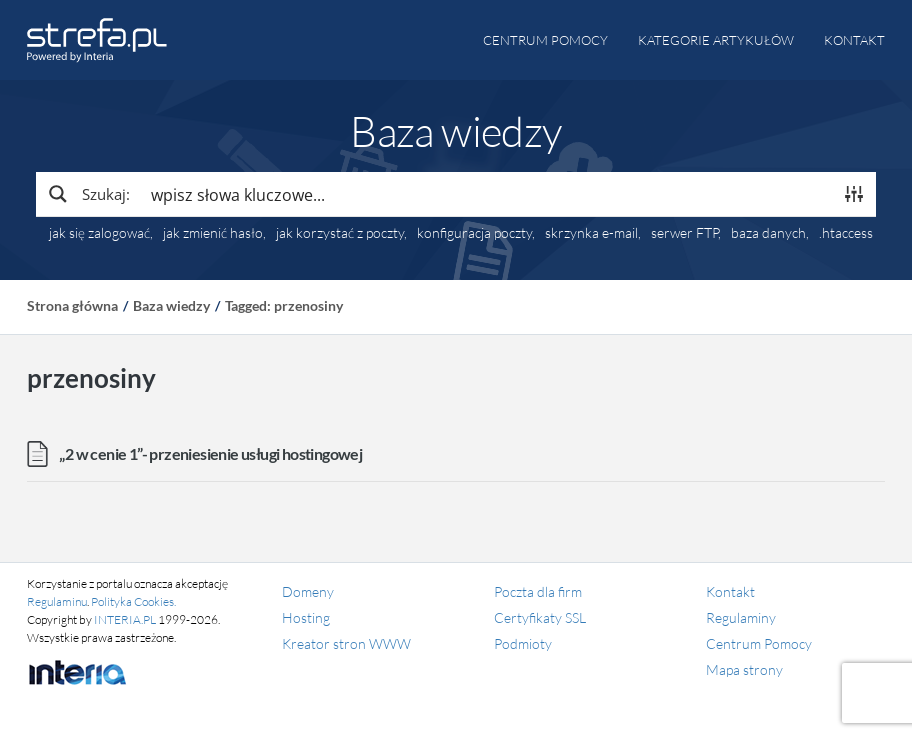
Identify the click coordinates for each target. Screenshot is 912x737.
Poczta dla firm (538, 591)
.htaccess (846, 233)
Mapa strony (744, 669)
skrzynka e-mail (591, 233)
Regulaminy (741, 617)
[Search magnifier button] (88, 194)
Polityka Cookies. (133, 601)
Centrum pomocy (545, 40)
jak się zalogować (99, 233)
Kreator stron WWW (346, 643)
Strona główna (72, 305)
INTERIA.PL (125, 619)
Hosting (306, 617)
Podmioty (523, 643)
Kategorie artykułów (716, 40)
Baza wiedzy (171, 305)
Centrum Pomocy (759, 643)
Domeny (308, 591)
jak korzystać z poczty (340, 233)
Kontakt (854, 40)
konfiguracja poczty (474, 233)
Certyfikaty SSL (540, 617)
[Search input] (487, 194)
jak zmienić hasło (213, 233)
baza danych (768, 233)
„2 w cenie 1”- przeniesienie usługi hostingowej (210, 453)
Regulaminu (57, 601)
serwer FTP (684, 233)
